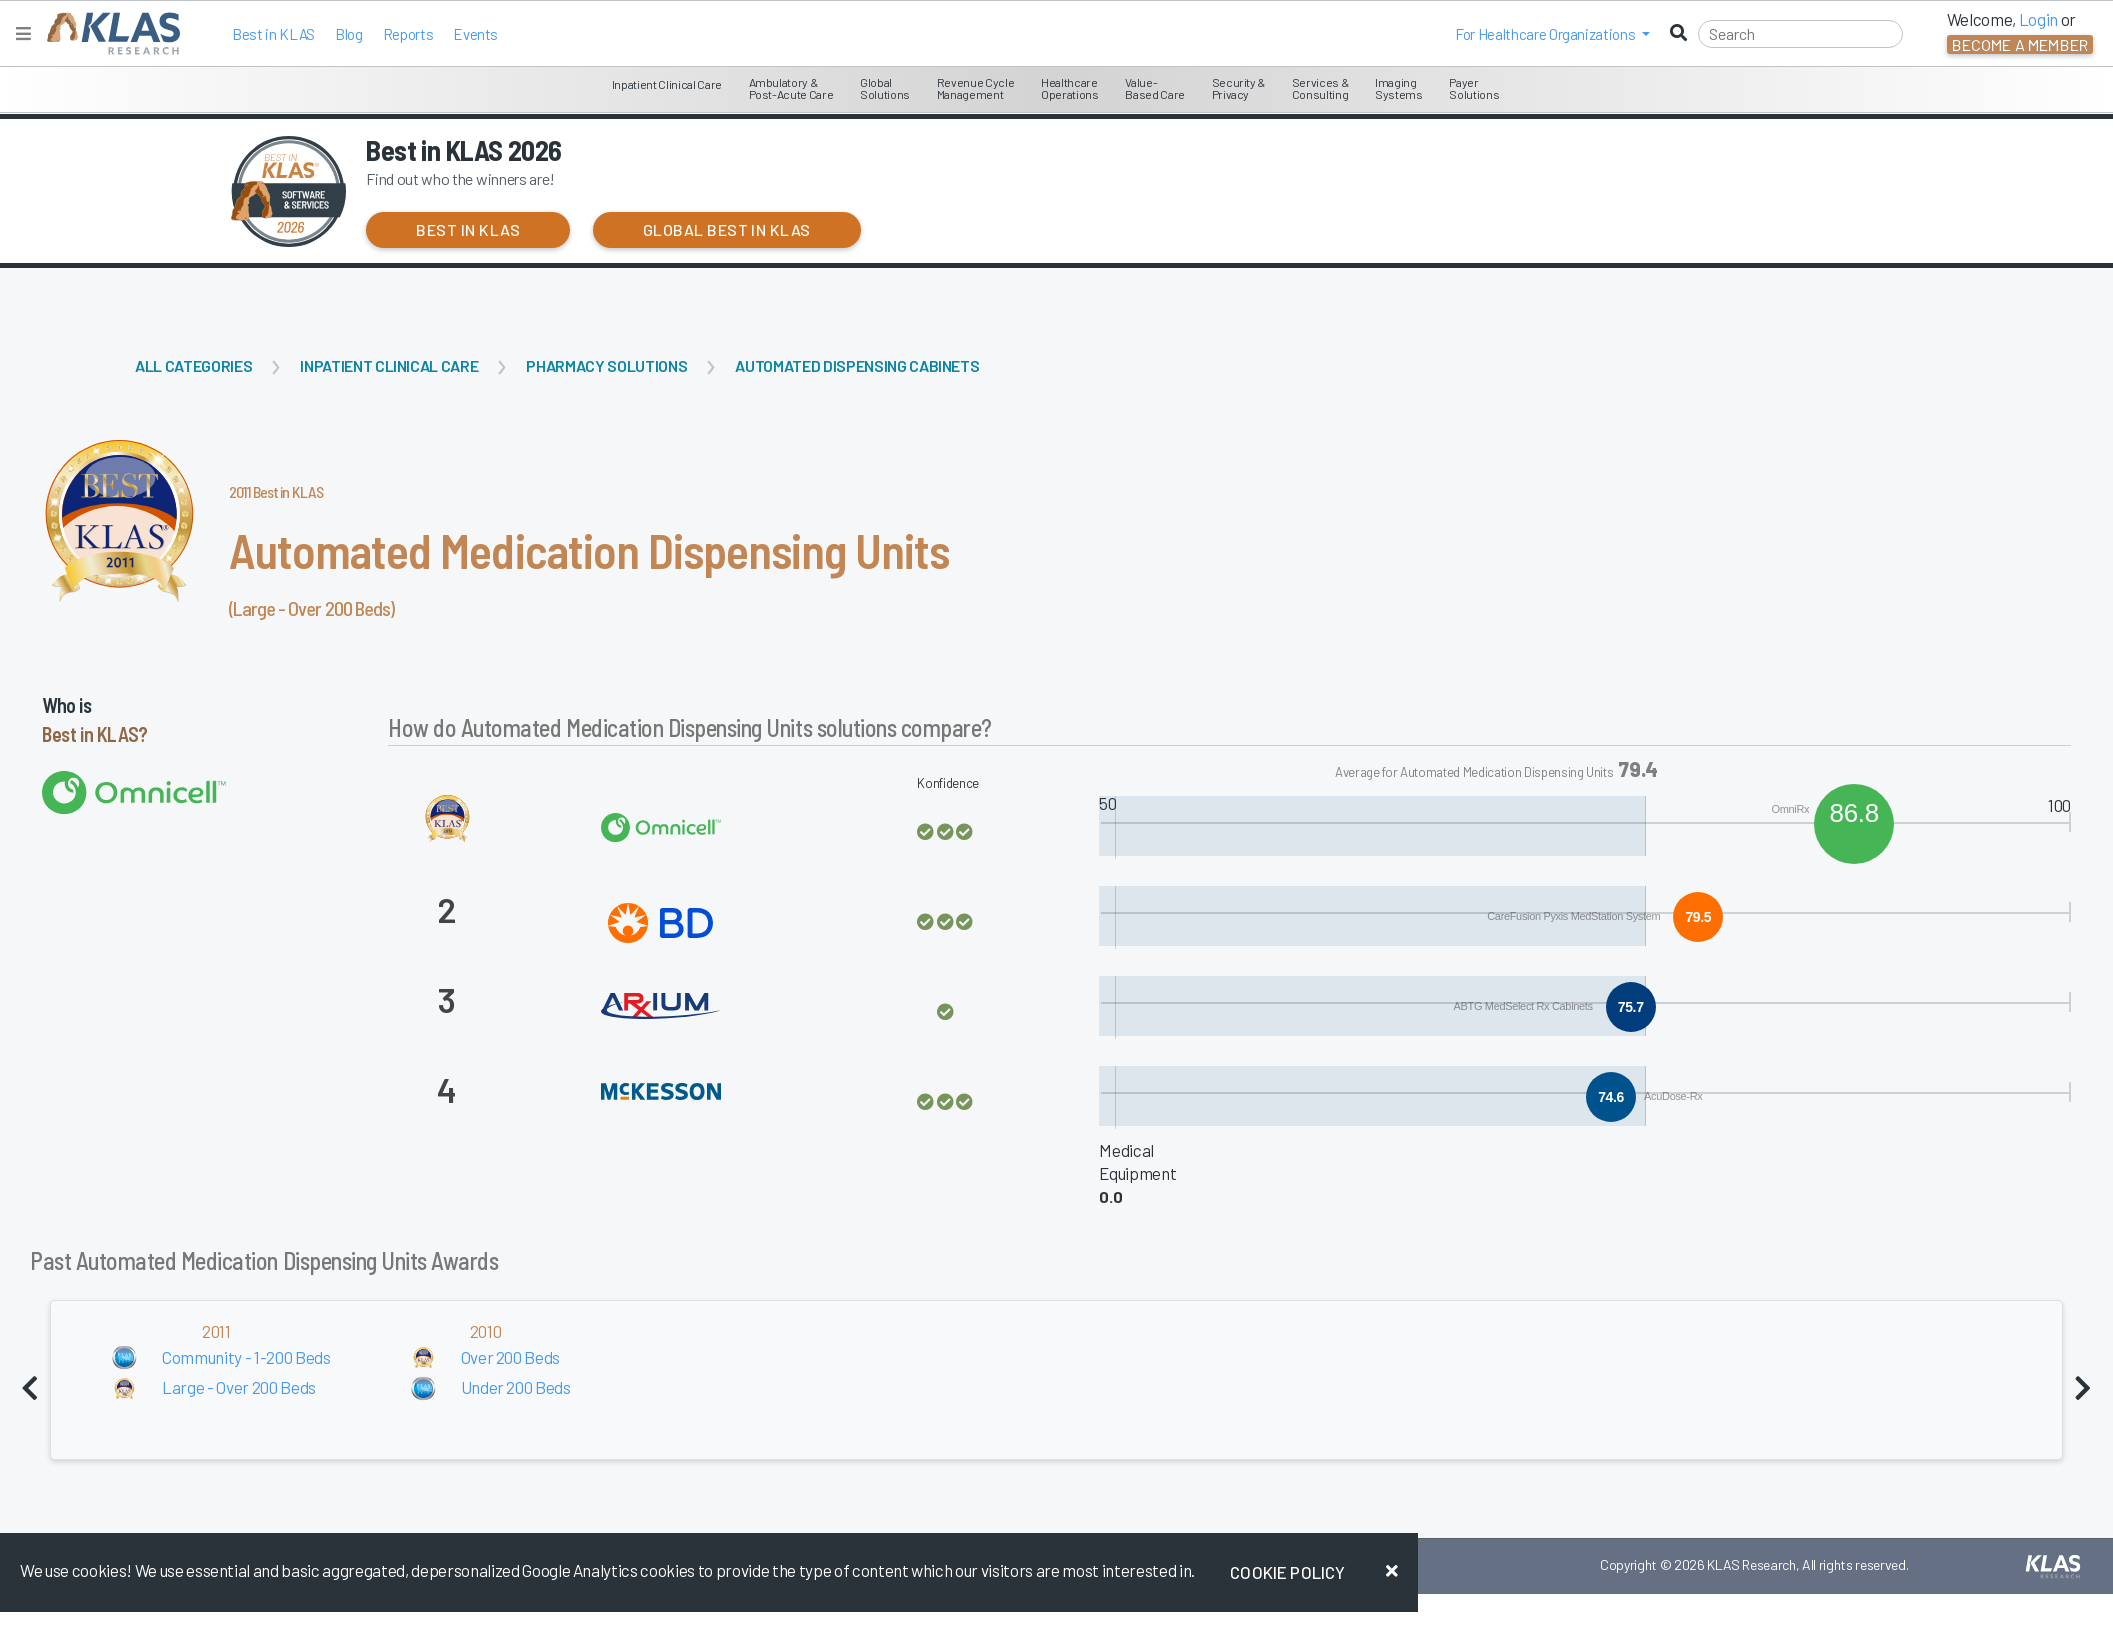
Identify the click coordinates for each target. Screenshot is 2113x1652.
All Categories (193, 365)
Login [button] (2038, 19)
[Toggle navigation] (23, 33)
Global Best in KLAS (727, 229)
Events (475, 34)
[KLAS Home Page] (108, 33)
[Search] (1800, 34)
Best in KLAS (273, 34)
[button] (1552, 34)
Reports (408, 34)
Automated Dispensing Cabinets (857, 365)
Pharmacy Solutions (606, 365)
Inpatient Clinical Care (389, 365)
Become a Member (2020, 44)
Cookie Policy (1287, 1572)
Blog (349, 34)
